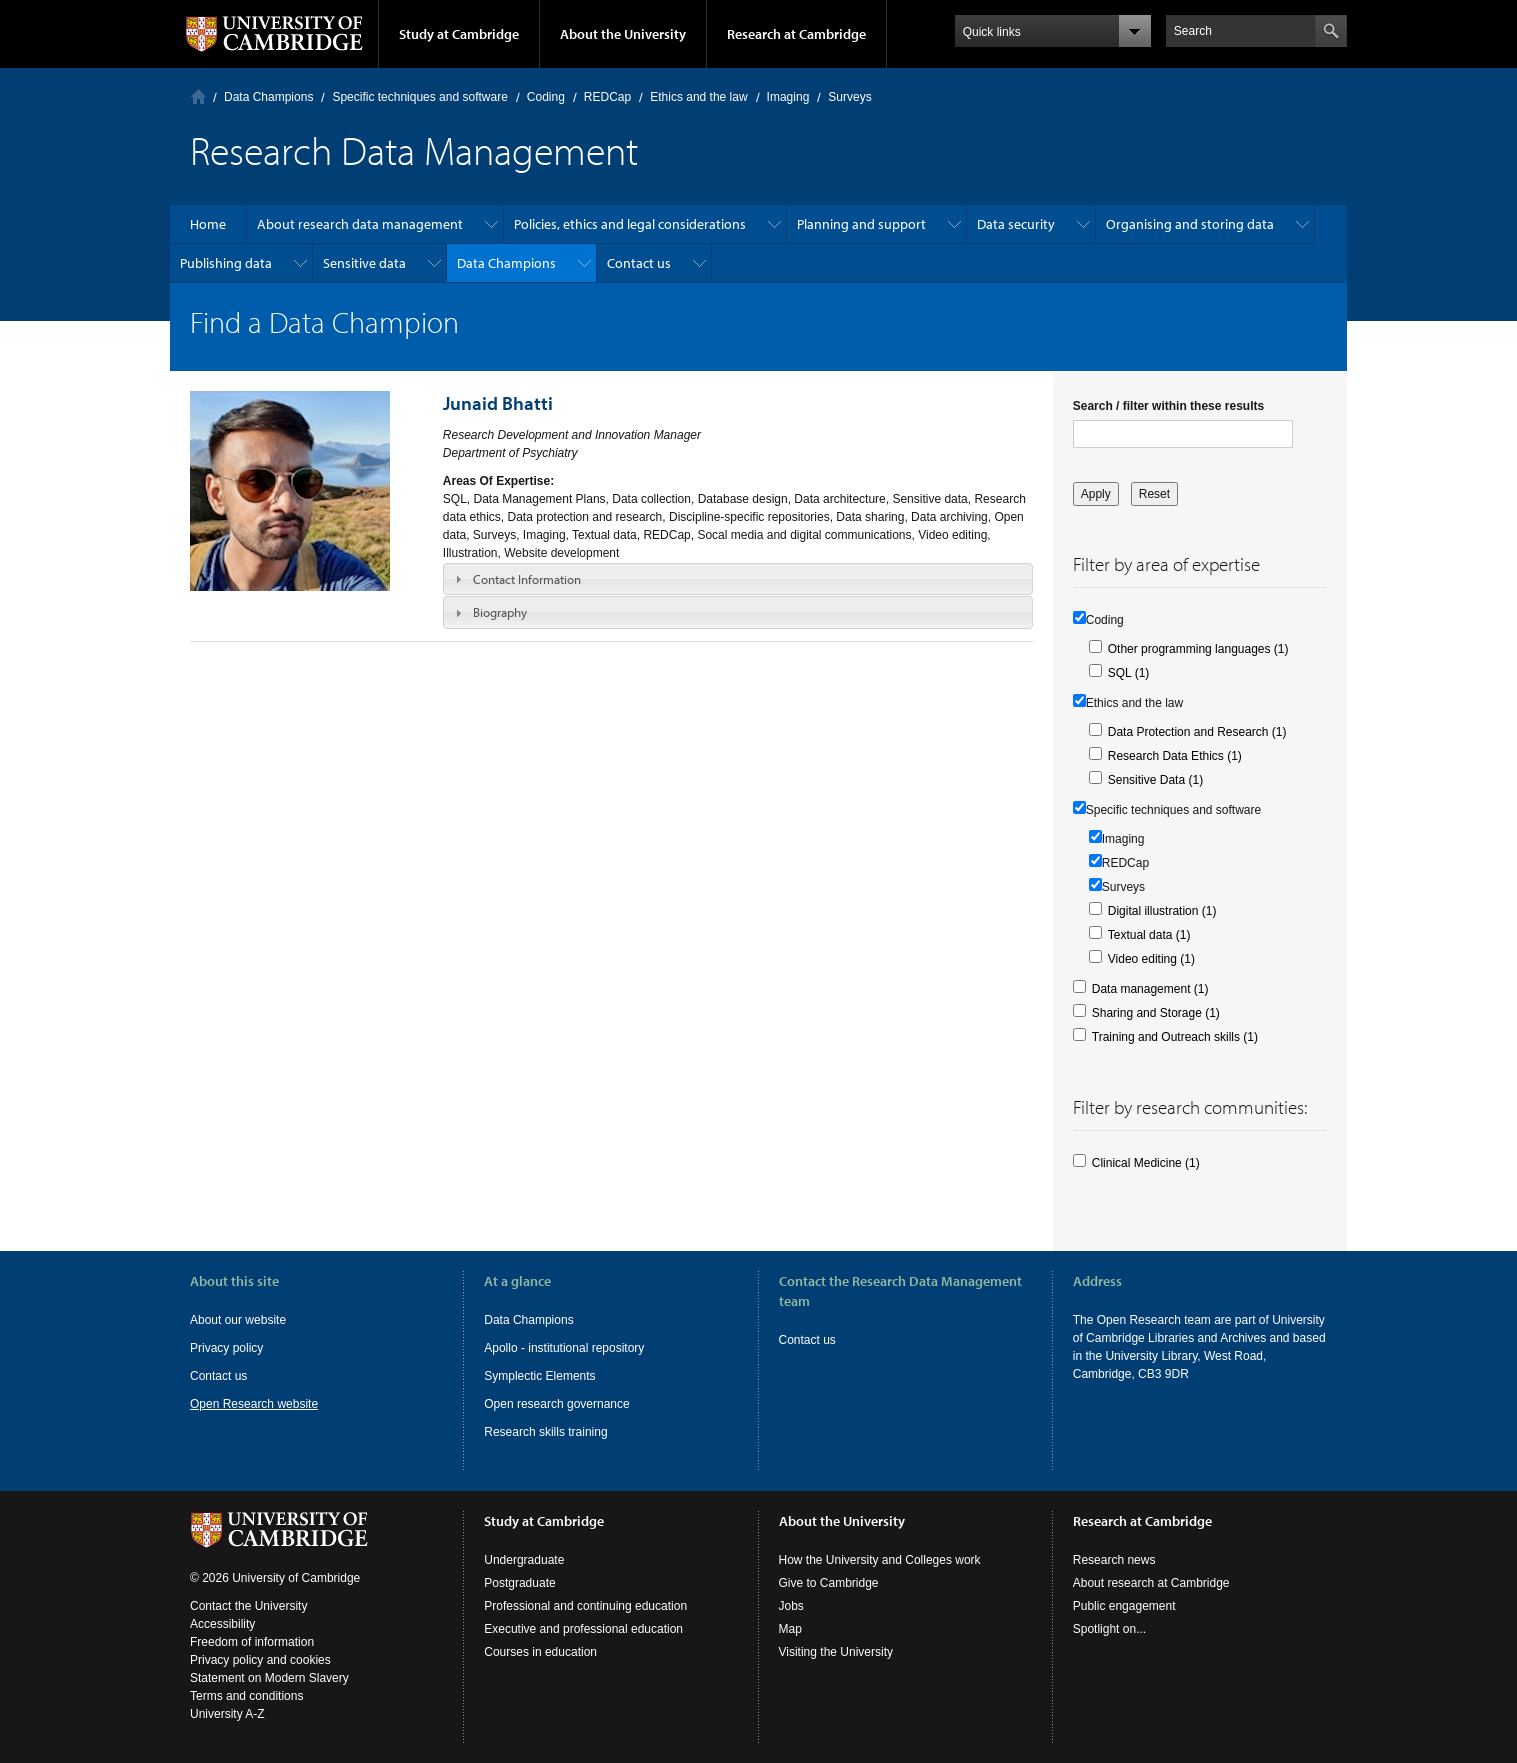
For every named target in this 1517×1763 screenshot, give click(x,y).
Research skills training (545, 1432)
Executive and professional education (583, 1629)
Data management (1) (1150, 989)
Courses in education (540, 1652)
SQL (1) (1129, 673)
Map (790, 1629)
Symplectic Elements (539, 1376)
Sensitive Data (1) (1155, 780)
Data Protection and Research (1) (1197, 732)
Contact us (639, 263)
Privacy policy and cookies (260, 1660)
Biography (500, 612)
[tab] (738, 579)
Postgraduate (519, 1583)
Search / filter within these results (1168, 406)
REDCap (607, 97)
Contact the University (248, 1606)
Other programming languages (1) (1198, 649)
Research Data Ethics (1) (1175, 756)
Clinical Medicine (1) (1146, 1163)
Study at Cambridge (459, 34)
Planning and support (861, 224)
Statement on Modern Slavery (269, 1678)
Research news (1114, 1560)
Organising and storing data (1190, 224)
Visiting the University (836, 1652)
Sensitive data (364, 263)
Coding (546, 97)
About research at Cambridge (1151, 1583)
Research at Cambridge (796, 34)
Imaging (788, 97)
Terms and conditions (246, 1696)
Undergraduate (524, 1560)
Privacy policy (226, 1348)
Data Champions (268, 97)
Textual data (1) (1149, 935)
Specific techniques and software (419, 97)
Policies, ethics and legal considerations (630, 224)
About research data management (360, 224)
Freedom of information (252, 1642)
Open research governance (556, 1404)
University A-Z (227, 1714)
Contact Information (527, 579)
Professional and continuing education (585, 1606)
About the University (623, 34)
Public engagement (1124, 1606)
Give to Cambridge (829, 1583)
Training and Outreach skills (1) (1175, 1037)
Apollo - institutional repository (564, 1348)
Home (198, 96)
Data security (1016, 224)
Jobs (791, 1606)
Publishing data (226, 263)
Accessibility (222, 1624)
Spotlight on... (1109, 1629)
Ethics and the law (698, 97)
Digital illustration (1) (1162, 911)
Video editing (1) (1151, 959)
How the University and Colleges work (880, 1560)
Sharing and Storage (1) (1156, 1013)
